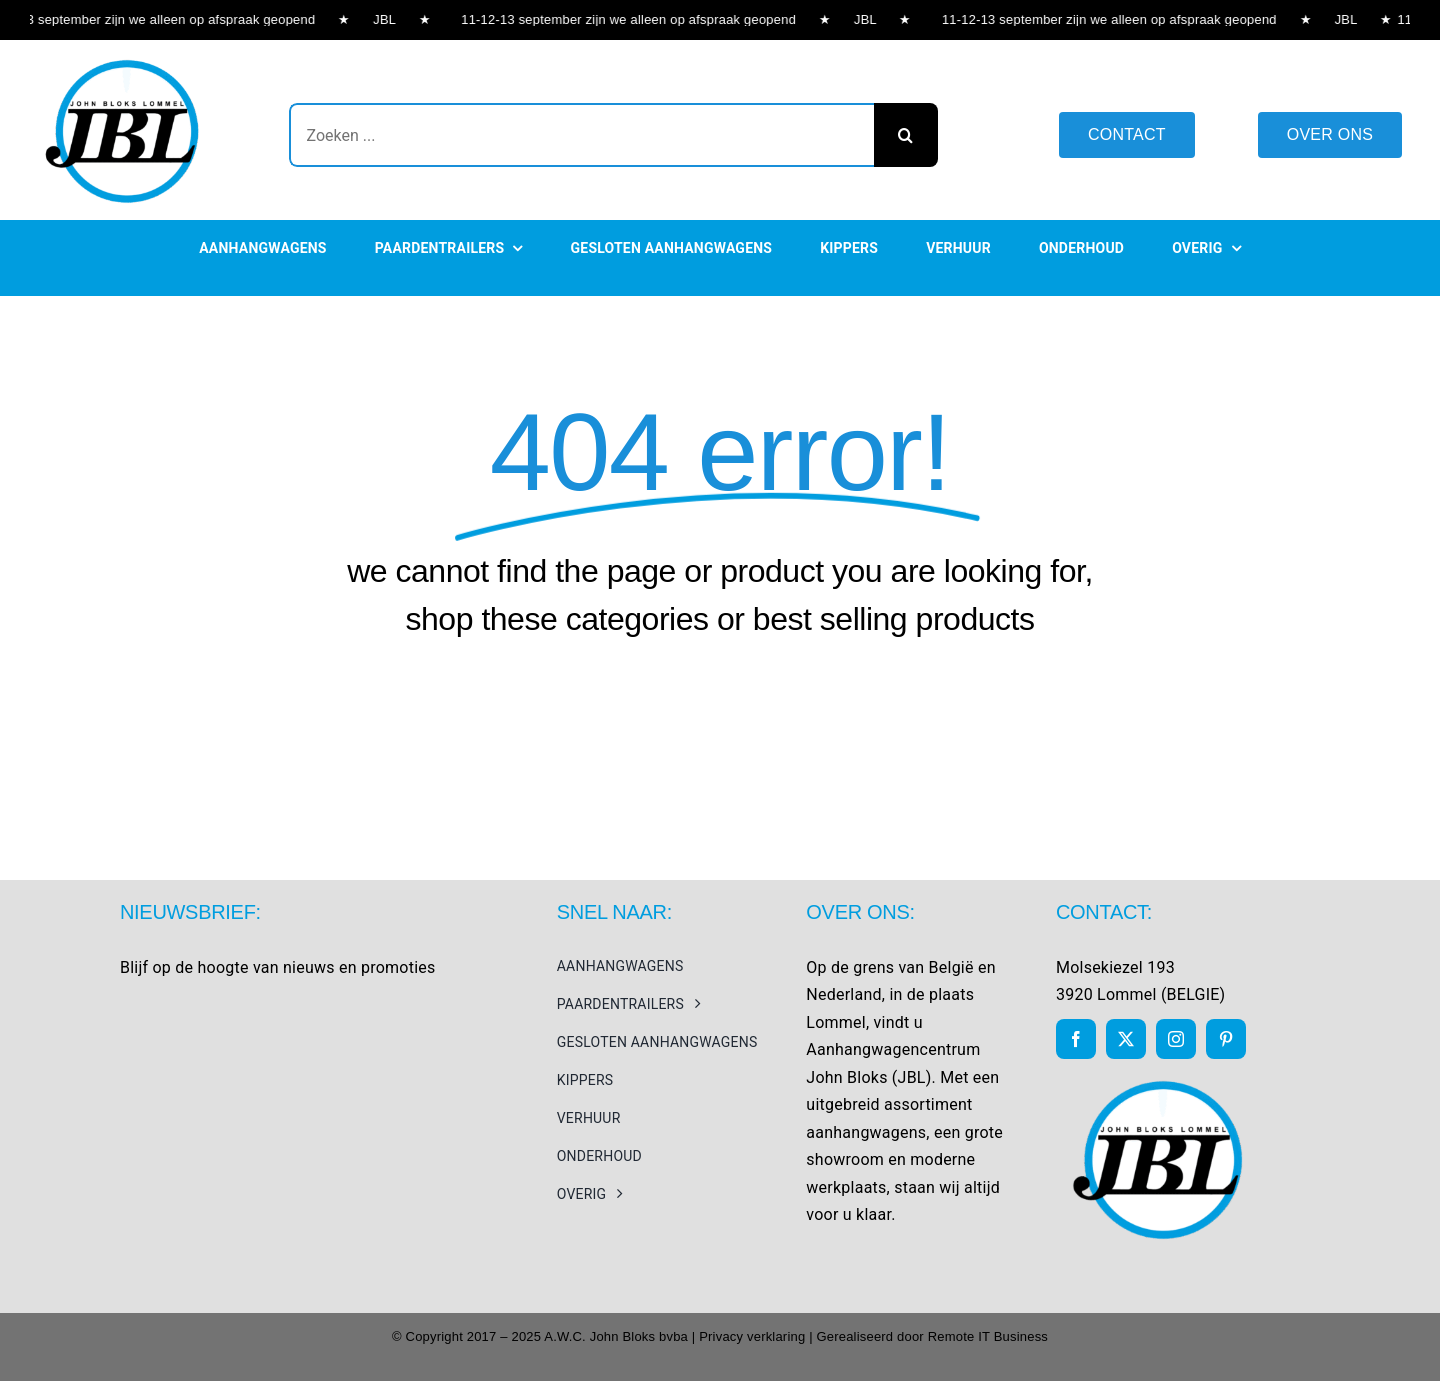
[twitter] (1126, 1039)
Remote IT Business (988, 1336)
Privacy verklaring (752, 1336)
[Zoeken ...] (581, 135)
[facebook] (1076, 1039)
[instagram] (1176, 1039)
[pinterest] (1226, 1039)
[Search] (906, 135)
